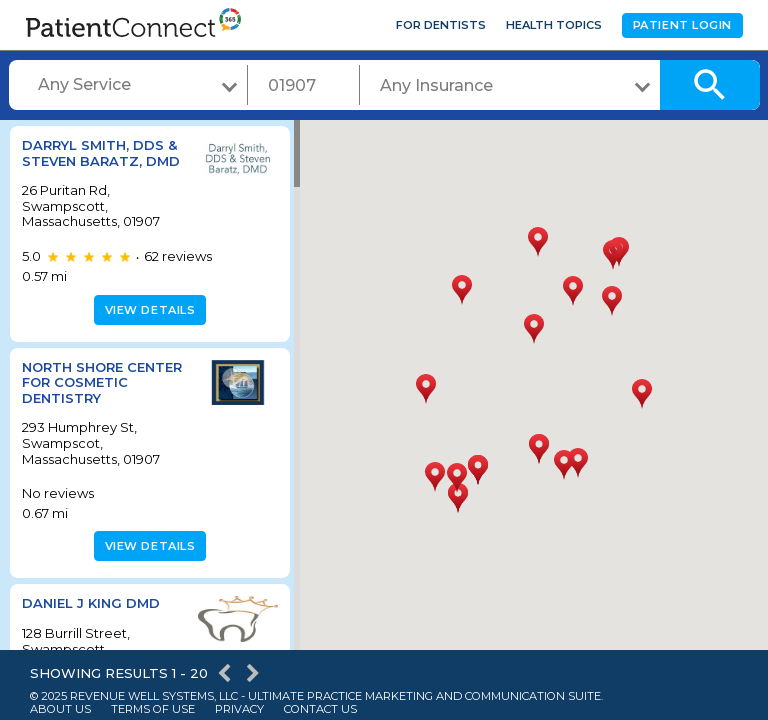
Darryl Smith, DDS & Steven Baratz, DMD (101, 153)
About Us (60, 709)
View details (147, 310)
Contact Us (320, 709)
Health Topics (554, 25)
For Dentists (441, 25)
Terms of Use (153, 709)
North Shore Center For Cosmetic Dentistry (100, 382)
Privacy (239, 709)
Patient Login (682, 25)
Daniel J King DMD (91, 603)
